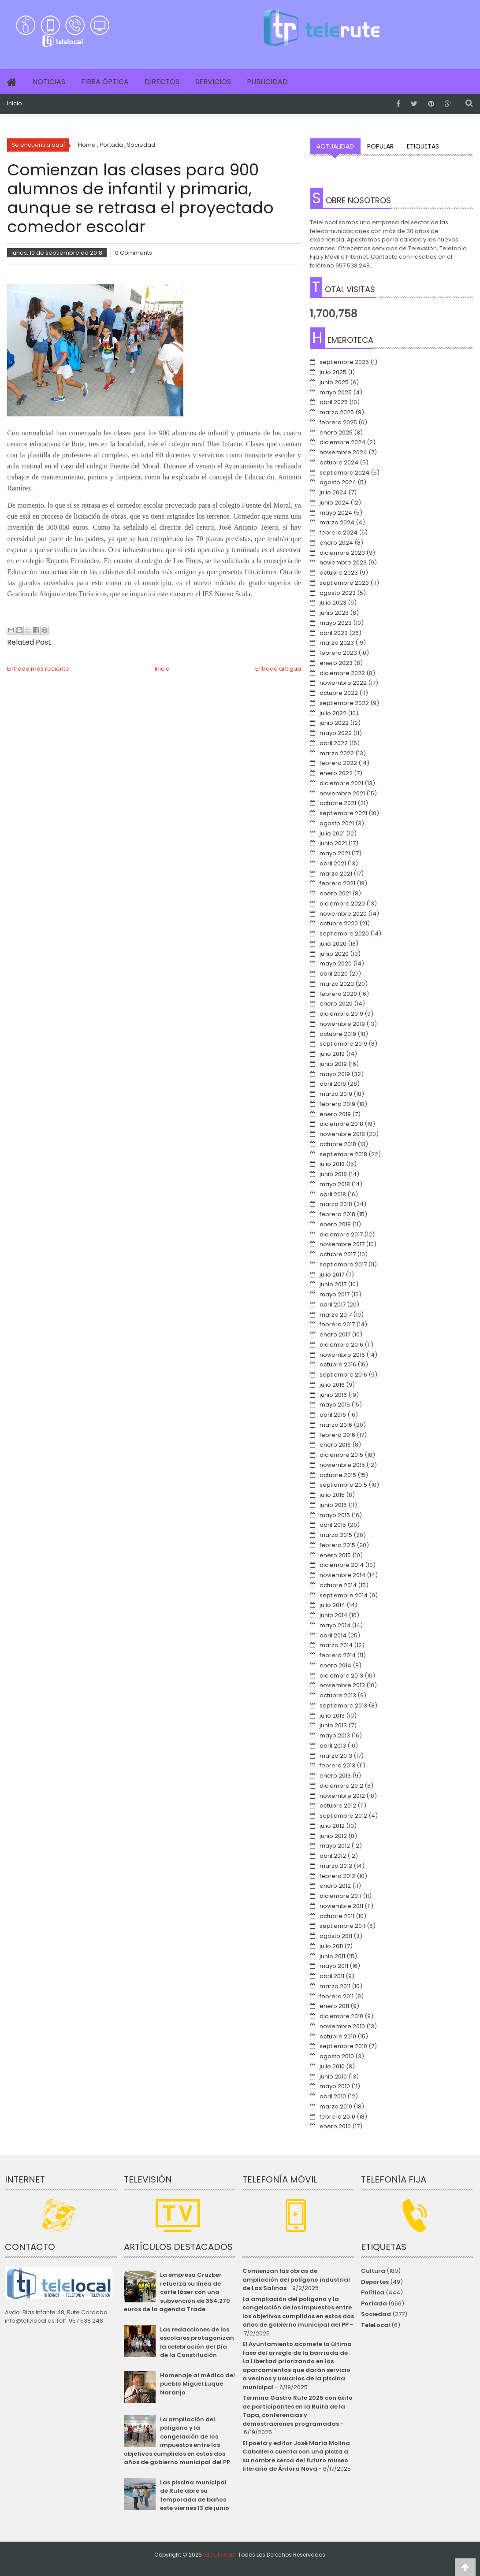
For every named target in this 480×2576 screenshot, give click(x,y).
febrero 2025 (338, 422)
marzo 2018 (336, 1204)
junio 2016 (333, 1395)
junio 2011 (332, 1956)
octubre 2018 (338, 1144)
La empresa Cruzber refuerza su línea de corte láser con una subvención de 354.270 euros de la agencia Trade (177, 2292)
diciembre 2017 (341, 1234)
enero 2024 (336, 542)
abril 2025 (334, 402)
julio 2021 (332, 833)
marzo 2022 (337, 753)
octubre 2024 (339, 462)
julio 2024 (333, 492)
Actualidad (335, 146)
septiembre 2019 (343, 1043)
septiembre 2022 (344, 703)
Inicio (14, 103)
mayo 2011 (334, 1966)
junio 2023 (334, 613)
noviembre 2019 (342, 1024)
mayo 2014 (335, 1625)
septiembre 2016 (343, 1374)
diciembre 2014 (342, 1565)
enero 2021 (335, 893)
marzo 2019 (336, 1094)
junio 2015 (333, 1505)
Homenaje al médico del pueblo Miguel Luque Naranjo (197, 2384)
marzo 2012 (336, 1866)
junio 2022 (334, 723)
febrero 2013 (337, 1765)
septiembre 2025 (344, 362)
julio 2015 (332, 1495)
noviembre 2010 (342, 2026)
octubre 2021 (338, 803)
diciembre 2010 (341, 2016)
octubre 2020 (339, 923)
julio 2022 (333, 713)
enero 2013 (335, 1775)
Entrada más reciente (38, 668)
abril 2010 (333, 2096)
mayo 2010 (335, 2086)
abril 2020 (334, 973)
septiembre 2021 (343, 813)
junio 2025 (334, 382)
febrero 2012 (337, 1876)
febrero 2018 (337, 1214)
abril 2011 (332, 1976)
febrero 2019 (337, 1104)
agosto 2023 (338, 593)
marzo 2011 (335, 1986)
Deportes (375, 2282)
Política (372, 2292)
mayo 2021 (335, 853)
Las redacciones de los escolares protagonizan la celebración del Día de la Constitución (197, 2342)
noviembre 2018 (342, 1134)
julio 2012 (332, 1826)
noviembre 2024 (343, 452)
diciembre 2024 (342, 442)
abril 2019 (333, 1084)
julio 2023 (333, 602)
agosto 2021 (337, 823)
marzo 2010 (336, 2106)
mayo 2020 (336, 963)
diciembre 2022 (342, 673)
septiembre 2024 (344, 472)
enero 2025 (336, 432)
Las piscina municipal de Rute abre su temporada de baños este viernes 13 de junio (194, 2495)
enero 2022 (336, 773)
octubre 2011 (337, 1916)
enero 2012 (335, 1886)
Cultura (373, 2271)
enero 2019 (335, 1114)
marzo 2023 (337, 642)
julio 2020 (333, 943)
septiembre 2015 (343, 1485)
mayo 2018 (335, 1184)
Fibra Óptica (105, 82)
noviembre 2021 (342, 793)
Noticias (49, 82)
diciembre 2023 (342, 553)
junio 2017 (333, 1284)
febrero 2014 (338, 1655)
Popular (380, 146)
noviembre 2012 (342, 1796)
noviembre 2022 (343, 683)
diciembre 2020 (342, 903)
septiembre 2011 (342, 1926)
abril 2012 (333, 1856)
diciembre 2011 (340, 1896)
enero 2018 (335, 1224)
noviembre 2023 (343, 562)
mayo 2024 (336, 513)
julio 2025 (333, 372)
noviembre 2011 (341, 1906)
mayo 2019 (335, 1074)
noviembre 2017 (342, 1244)
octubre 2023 (339, 572)
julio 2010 (332, 2066)
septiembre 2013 (343, 1705)
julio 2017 (332, 1274)
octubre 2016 (338, 1364)
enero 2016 (335, 1444)
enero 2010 (335, 2126)
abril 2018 (333, 1194)
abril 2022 (334, 743)
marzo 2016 (336, 1425)
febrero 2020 (338, 994)
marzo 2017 (336, 1314)
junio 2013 (333, 1725)
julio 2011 (331, 1946)
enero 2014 (335, 1665)
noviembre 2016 (342, 1355)
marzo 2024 (337, 522)
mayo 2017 (335, 1294)
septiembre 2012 (343, 1815)
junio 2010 (333, 2076)
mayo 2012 (335, 1845)
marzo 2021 (336, 873)
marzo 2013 (336, 1756)
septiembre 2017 (343, 1264)
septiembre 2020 (344, 933)
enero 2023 (336, 663)
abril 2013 (333, 1745)
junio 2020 (334, 954)
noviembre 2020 (343, 913)
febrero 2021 (337, 883)
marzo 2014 (336, 1645)
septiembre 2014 (344, 1595)
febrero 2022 (338, 763)
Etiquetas (423, 146)
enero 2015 (335, 1555)
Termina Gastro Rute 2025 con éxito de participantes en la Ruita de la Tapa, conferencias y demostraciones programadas (297, 2411)
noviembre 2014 (342, 1575)
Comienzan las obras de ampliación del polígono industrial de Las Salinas (296, 2279)
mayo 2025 (336, 392)
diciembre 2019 (341, 1014)
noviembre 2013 (342, 1685)
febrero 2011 (336, 1996)
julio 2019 (332, 1054)
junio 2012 (333, 1836)
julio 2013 (332, 1715)
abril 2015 (333, 1525)
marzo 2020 (337, 984)
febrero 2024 (338, 532)
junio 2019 (333, 1064)
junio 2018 (333, 1174)
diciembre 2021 (341, 783)
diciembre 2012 (341, 1786)
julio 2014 (332, 1605)
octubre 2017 (338, 1254)
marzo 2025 (337, 412)
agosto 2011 (336, 1936)
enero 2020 (336, 1003)
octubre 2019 (338, 1034)
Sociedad (376, 2314)
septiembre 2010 (343, 2046)
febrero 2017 (337, 1324)
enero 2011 (334, 2006)
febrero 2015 (337, 1545)
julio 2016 (332, 1385)
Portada (374, 2303)
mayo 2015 (335, 1515)
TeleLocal (375, 2325)
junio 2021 (333, 843)
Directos (162, 82)
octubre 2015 (338, 1475)
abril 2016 (333, 1414)
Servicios (213, 82)
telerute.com (220, 2554)
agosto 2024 (338, 482)
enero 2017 (335, 1334)
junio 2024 (334, 502)
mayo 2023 (336, 623)
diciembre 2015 (341, 1455)
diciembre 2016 (341, 1344)
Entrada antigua (278, 668)
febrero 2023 (338, 653)
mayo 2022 (336, 733)
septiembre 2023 (344, 583)
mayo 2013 (335, 1735)
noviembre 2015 (342, 1465)
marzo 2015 (336, 1535)
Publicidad (267, 82)
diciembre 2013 (341, 1675)
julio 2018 (332, 1164)
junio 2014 (333, 1615)
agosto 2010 (337, 2056)
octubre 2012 (338, 1805)
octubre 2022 (339, 693)
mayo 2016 (335, 1404)
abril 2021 (333, 863)
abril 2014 (333, 1635)
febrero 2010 (337, 2116)
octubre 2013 (338, 1695)
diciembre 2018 (341, 1124)
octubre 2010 (338, 2036)
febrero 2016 (337, 1435)
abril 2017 (333, 1304)
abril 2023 (334, 633)
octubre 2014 (338, 1585)
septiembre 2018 (343, 1154)
